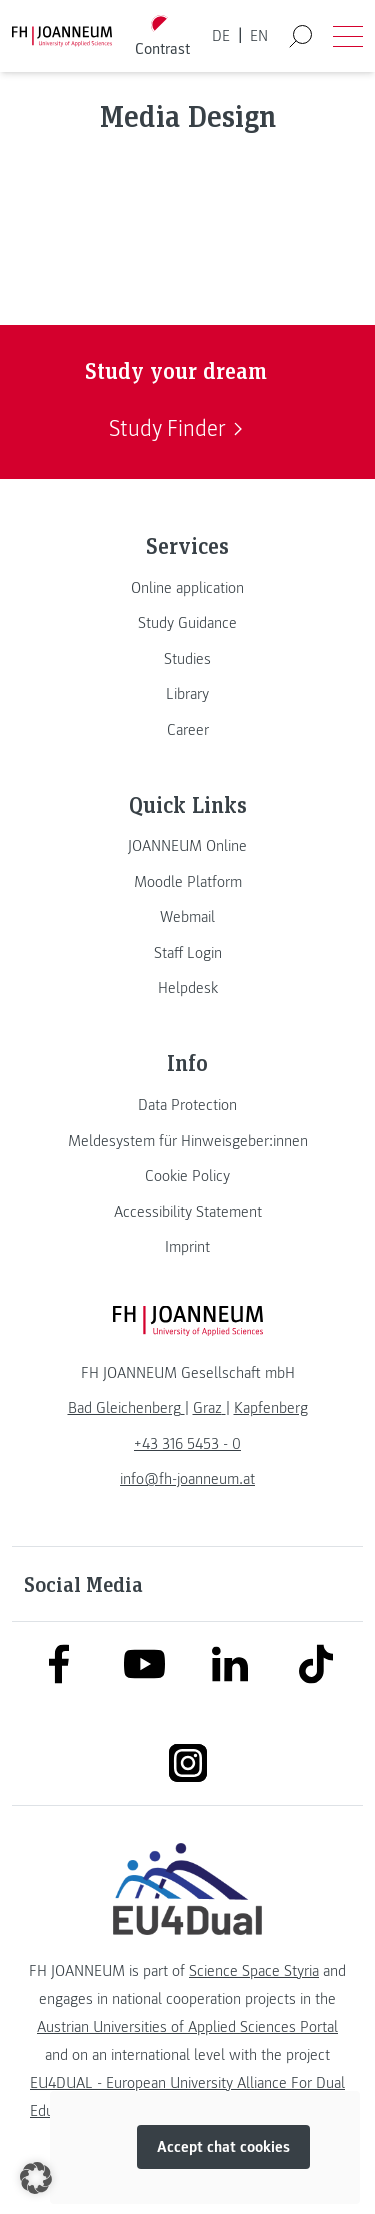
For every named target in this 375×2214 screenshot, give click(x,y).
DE (221, 36)
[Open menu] (348, 36)
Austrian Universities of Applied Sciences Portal (187, 2027)
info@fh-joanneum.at (187, 1479)
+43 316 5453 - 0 (187, 1444)
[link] (187, 588)
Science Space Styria (254, 1971)
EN (259, 36)
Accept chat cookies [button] (223, 2147)
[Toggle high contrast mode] (162, 36)
